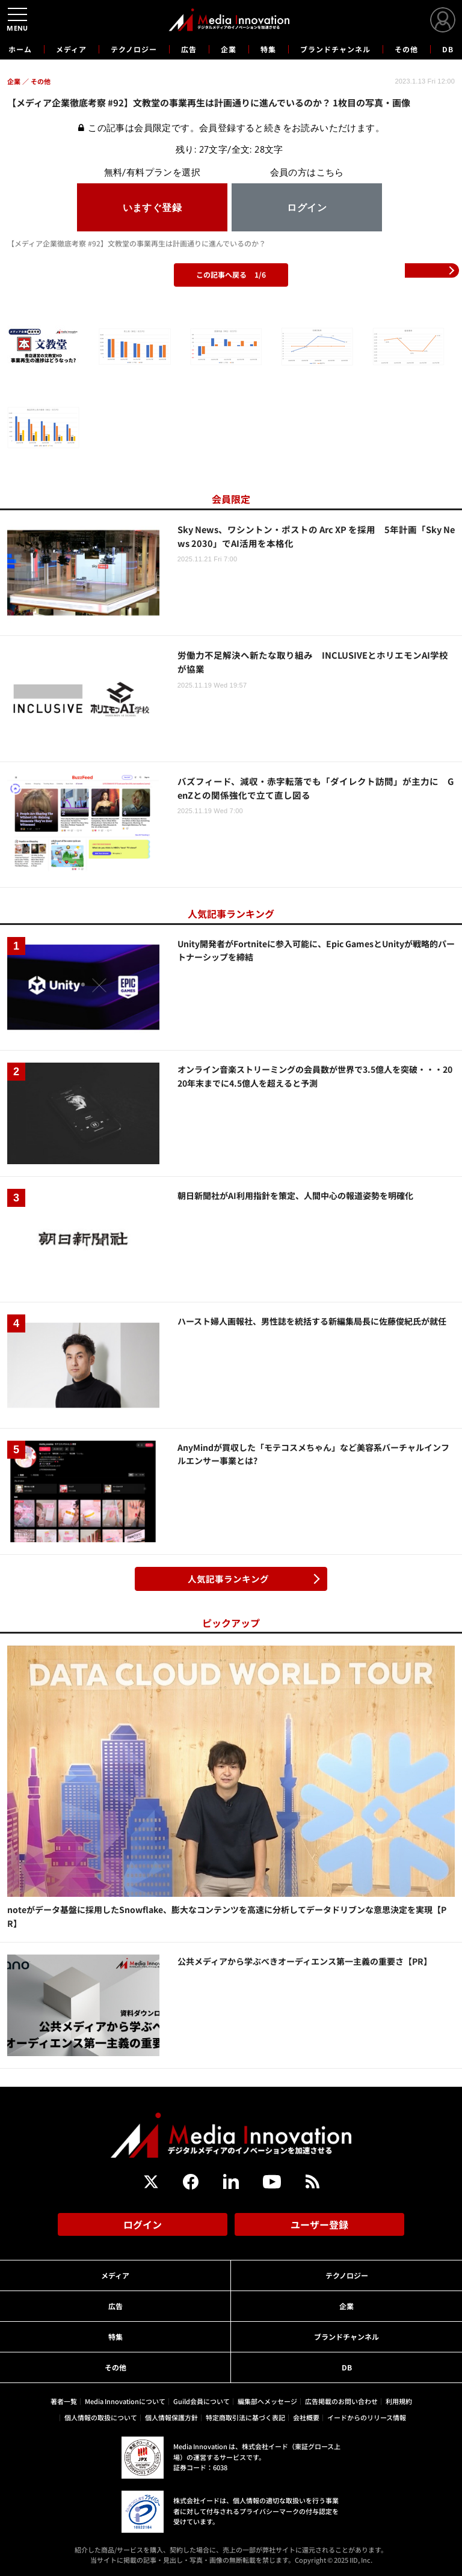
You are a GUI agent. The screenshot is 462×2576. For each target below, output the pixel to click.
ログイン (142, 2224)
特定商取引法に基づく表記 (245, 2417)
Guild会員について (201, 2401)
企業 (228, 49)
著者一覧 (64, 2401)
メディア (71, 49)
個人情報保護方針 (171, 2417)
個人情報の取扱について (100, 2417)
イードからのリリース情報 (366, 2417)
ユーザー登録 (319, 2224)
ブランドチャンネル (335, 49)
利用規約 (399, 2401)
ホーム (20, 49)
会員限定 (231, 499)
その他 (406, 49)
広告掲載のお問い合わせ (341, 2401)
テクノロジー (134, 49)
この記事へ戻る (231, 274)
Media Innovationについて (125, 2401)
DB (448, 49)
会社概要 (306, 2417)
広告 (189, 49)
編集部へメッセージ (267, 2401)
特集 (268, 49)
